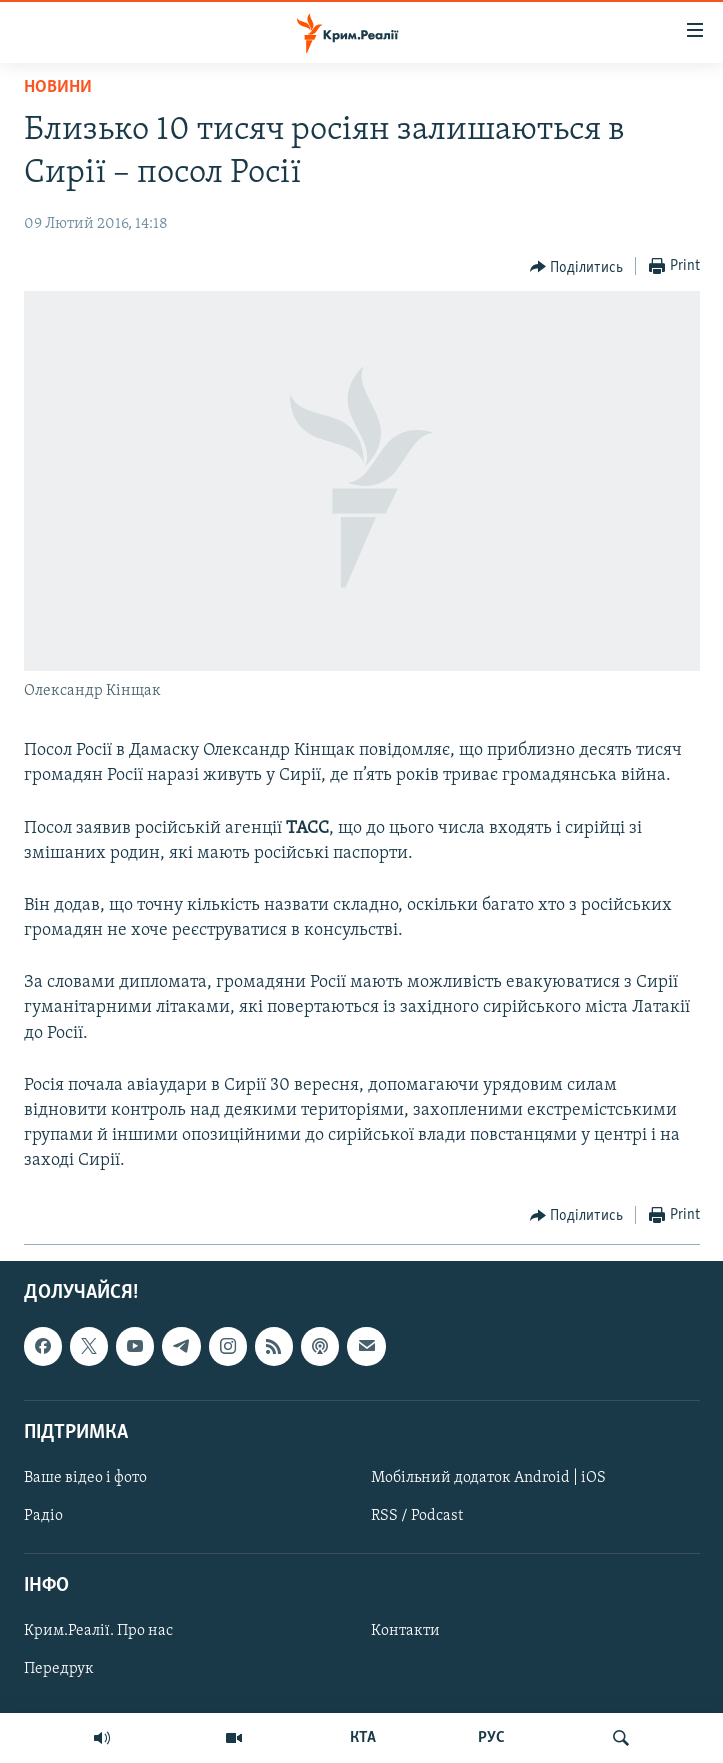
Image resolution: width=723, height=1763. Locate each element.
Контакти (405, 1631)
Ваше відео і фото (85, 1478)
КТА (363, 1738)
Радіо (43, 1516)
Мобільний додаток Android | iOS (488, 1478)
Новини (58, 87)
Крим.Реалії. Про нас (98, 1631)
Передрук (59, 1669)
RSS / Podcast (417, 1516)
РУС (491, 1738)
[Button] (577, 267)
